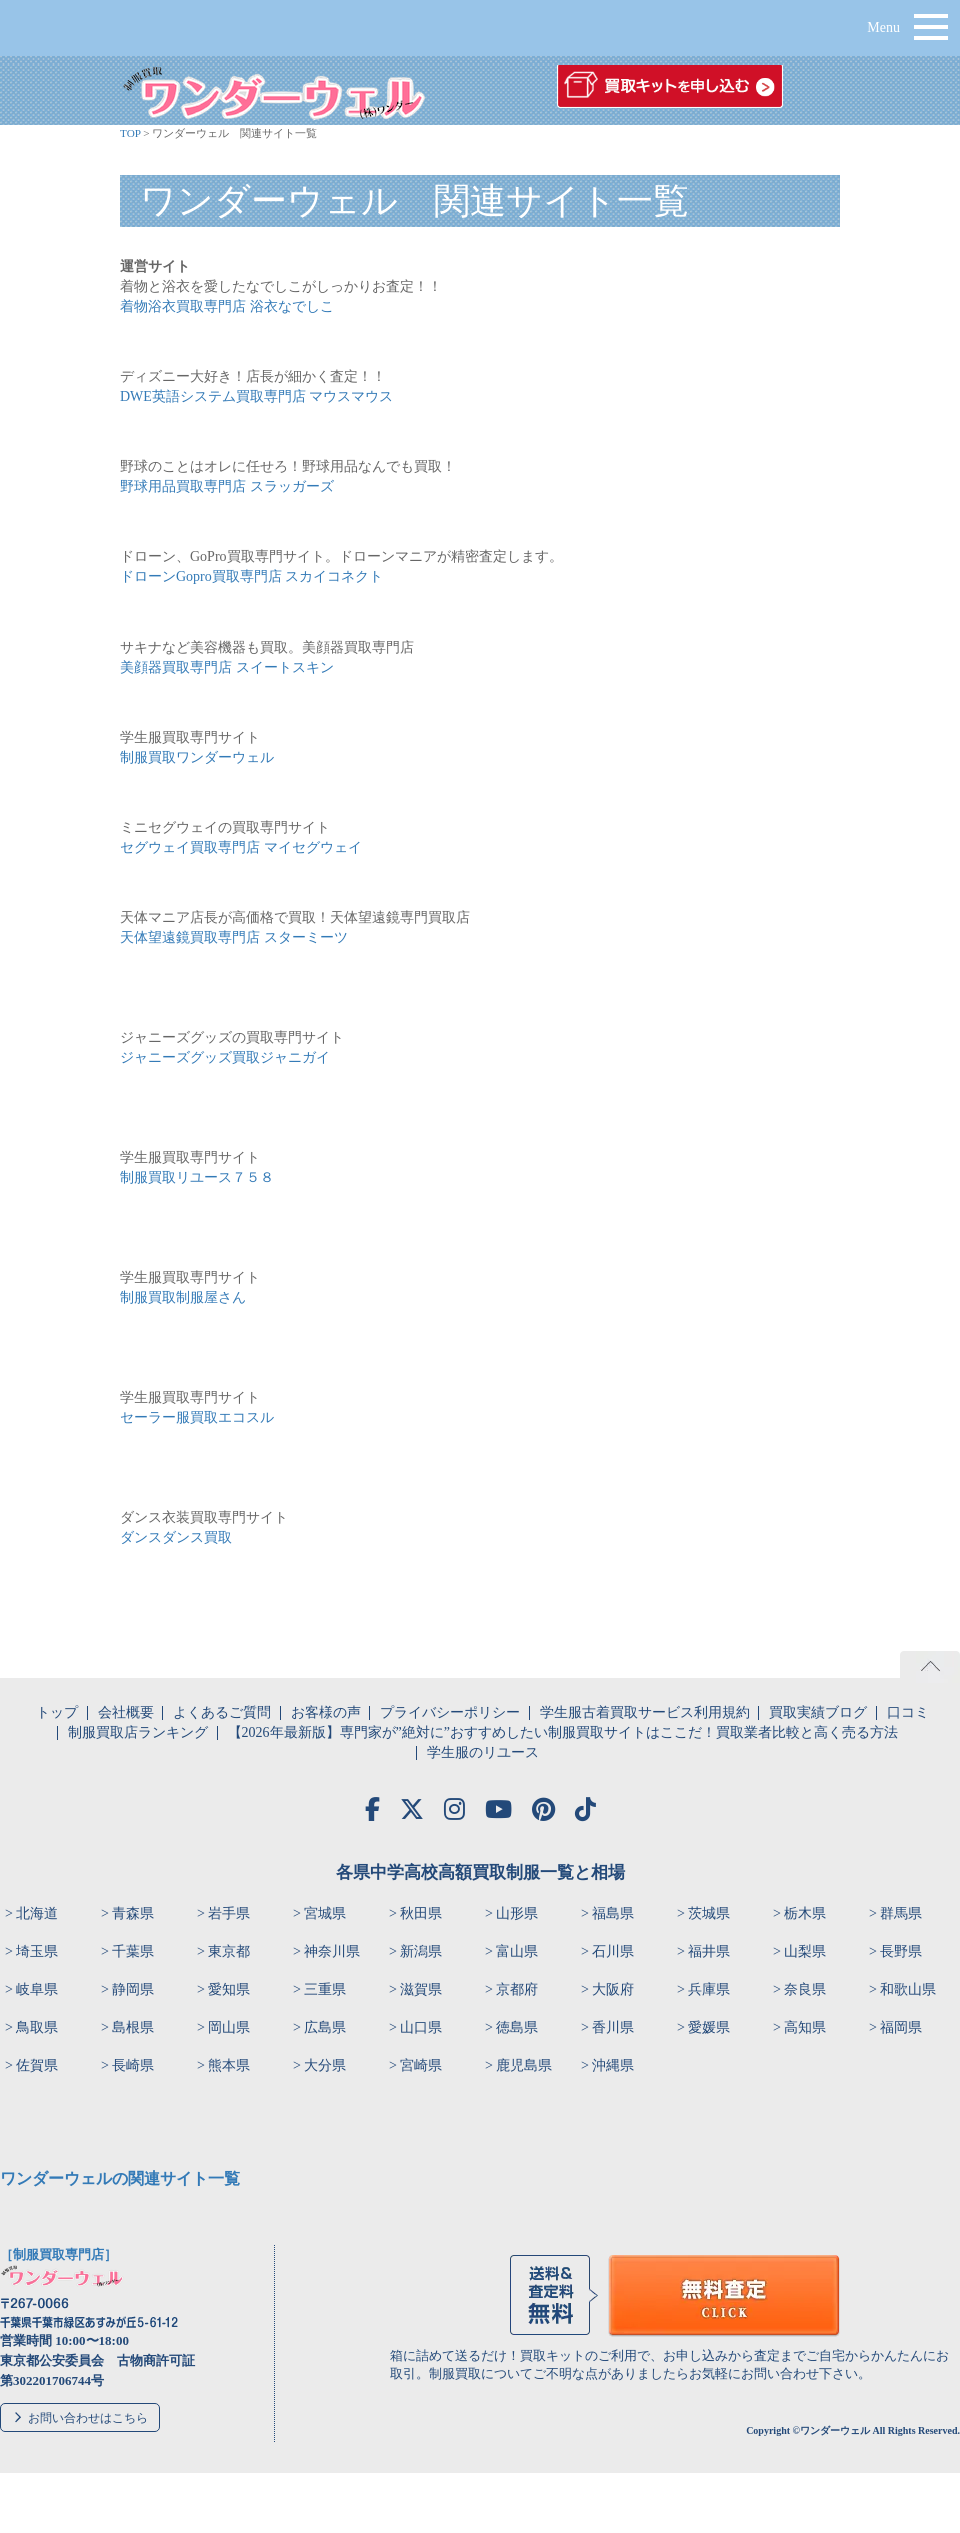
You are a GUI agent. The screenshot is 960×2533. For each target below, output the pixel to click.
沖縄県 (613, 2065)
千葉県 (133, 1951)
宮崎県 (421, 2065)
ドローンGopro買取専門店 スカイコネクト (251, 576)
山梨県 (805, 1951)
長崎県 (133, 2065)
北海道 (37, 1913)
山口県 (421, 2027)
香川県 (613, 2027)
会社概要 (126, 1712)
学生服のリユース (483, 1752)
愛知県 (229, 1989)
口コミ (908, 1712)
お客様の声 (326, 1712)
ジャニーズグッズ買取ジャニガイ (225, 1057)
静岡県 (133, 1989)
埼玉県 (37, 1951)
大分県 (325, 2065)
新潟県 (421, 1951)
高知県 (805, 2027)
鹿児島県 (524, 2065)
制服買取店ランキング (138, 1732)
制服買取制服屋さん (183, 1297)
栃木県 (805, 1913)
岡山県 (229, 2027)
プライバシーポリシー (450, 1712)
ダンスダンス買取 (176, 1537)
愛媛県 (709, 2027)
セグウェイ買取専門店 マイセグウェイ (241, 847)
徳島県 (517, 2027)
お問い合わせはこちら (88, 2418)
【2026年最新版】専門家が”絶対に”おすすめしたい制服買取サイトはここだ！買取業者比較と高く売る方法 (563, 1732)
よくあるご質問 (222, 1712)
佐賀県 (37, 2065)
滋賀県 (421, 1989)
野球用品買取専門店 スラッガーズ (227, 486)
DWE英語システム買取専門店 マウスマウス (256, 396)
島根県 (133, 2027)
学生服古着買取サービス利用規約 (645, 1712)
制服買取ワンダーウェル (197, 757)
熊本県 (229, 2065)
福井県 (709, 1951)
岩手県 (229, 1913)
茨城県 (709, 1913)
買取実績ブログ (818, 1712)
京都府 (517, 1989)
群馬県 (901, 1913)
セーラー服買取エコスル (197, 1417)
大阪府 (613, 1989)
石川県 (613, 1951)
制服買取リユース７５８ (197, 1177)
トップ (57, 1712)
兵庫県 (709, 1989)
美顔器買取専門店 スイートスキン (227, 667)
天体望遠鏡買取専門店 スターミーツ (234, 937)
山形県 (517, 1913)
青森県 (133, 1913)
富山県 (517, 1951)
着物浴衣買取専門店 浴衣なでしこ (227, 306)
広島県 (325, 2027)
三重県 (325, 1989)
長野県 (901, 1951)
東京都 (229, 1951)
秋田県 (421, 1913)
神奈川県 (332, 1951)
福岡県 (901, 2027)
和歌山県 (908, 1989)
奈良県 (805, 1989)
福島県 (613, 1913)
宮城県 (325, 1913)
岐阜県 (37, 1989)
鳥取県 (37, 2027)
